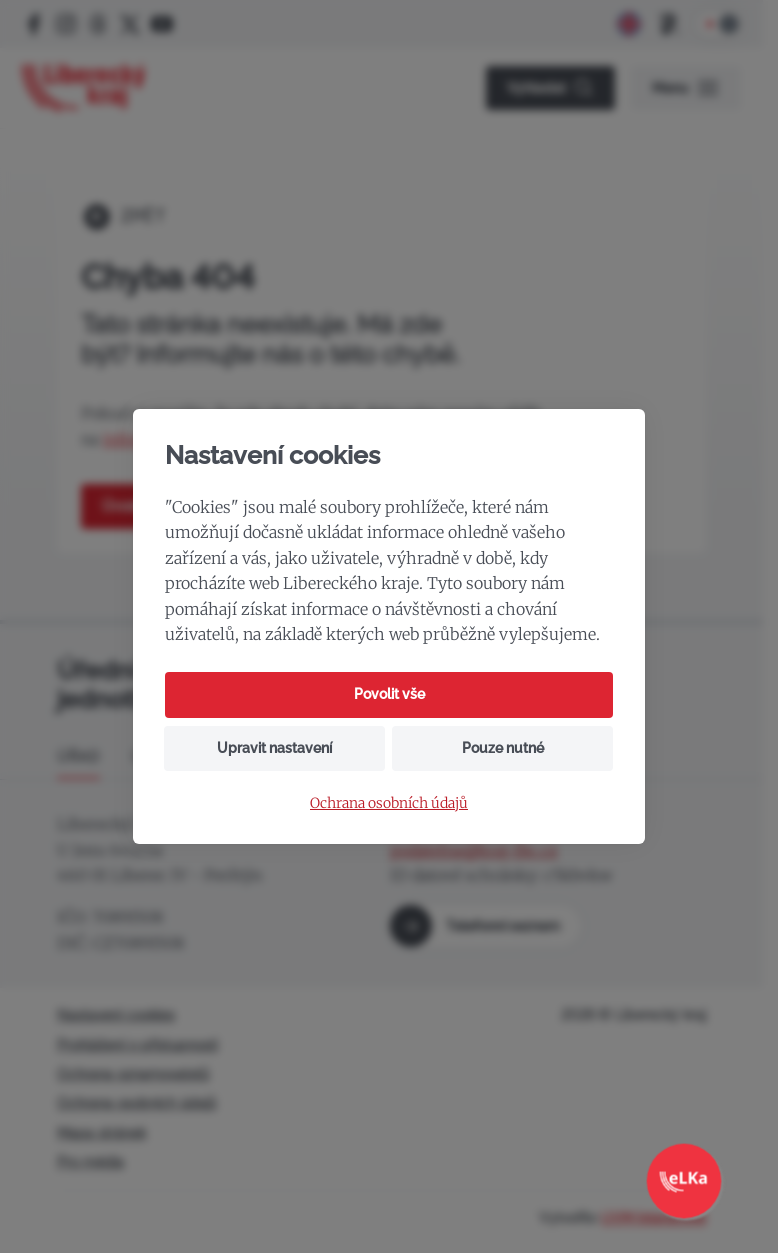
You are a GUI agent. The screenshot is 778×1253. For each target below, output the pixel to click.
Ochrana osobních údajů (389, 803)
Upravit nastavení (274, 748)
